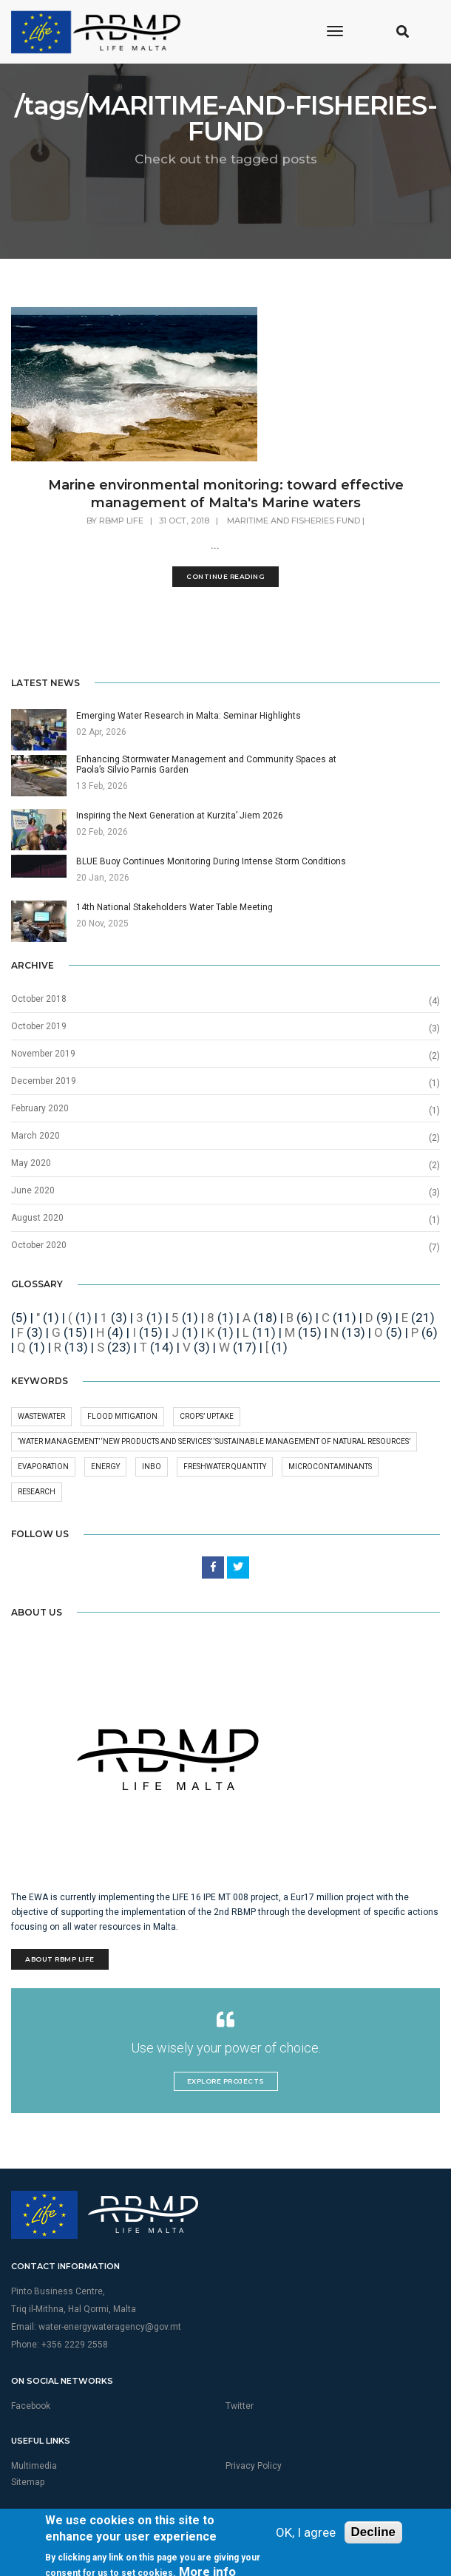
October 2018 (39, 999)
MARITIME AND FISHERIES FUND (293, 520)
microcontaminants (330, 1466)
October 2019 (39, 1026)
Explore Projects (226, 2081)
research (36, 1492)
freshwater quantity (224, 1466)
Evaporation (43, 1466)
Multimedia (34, 2466)
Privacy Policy (254, 2466)
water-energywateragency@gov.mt (109, 2327)
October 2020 (39, 1245)
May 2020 (31, 1163)
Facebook (30, 2406)
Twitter (240, 2406)
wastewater (41, 1416)
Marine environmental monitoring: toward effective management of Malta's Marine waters (226, 494)
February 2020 (40, 1108)
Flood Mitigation (122, 1416)
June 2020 (33, 1190)
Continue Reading (225, 576)
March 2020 (35, 1136)
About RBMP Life (60, 1959)
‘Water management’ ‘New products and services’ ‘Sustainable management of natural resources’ (214, 1441)
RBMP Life (121, 520)
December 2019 (43, 1081)
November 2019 (43, 1053)
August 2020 (37, 1218)
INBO (151, 1466)
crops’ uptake (207, 1416)
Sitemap (27, 2482)
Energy (105, 1466)
